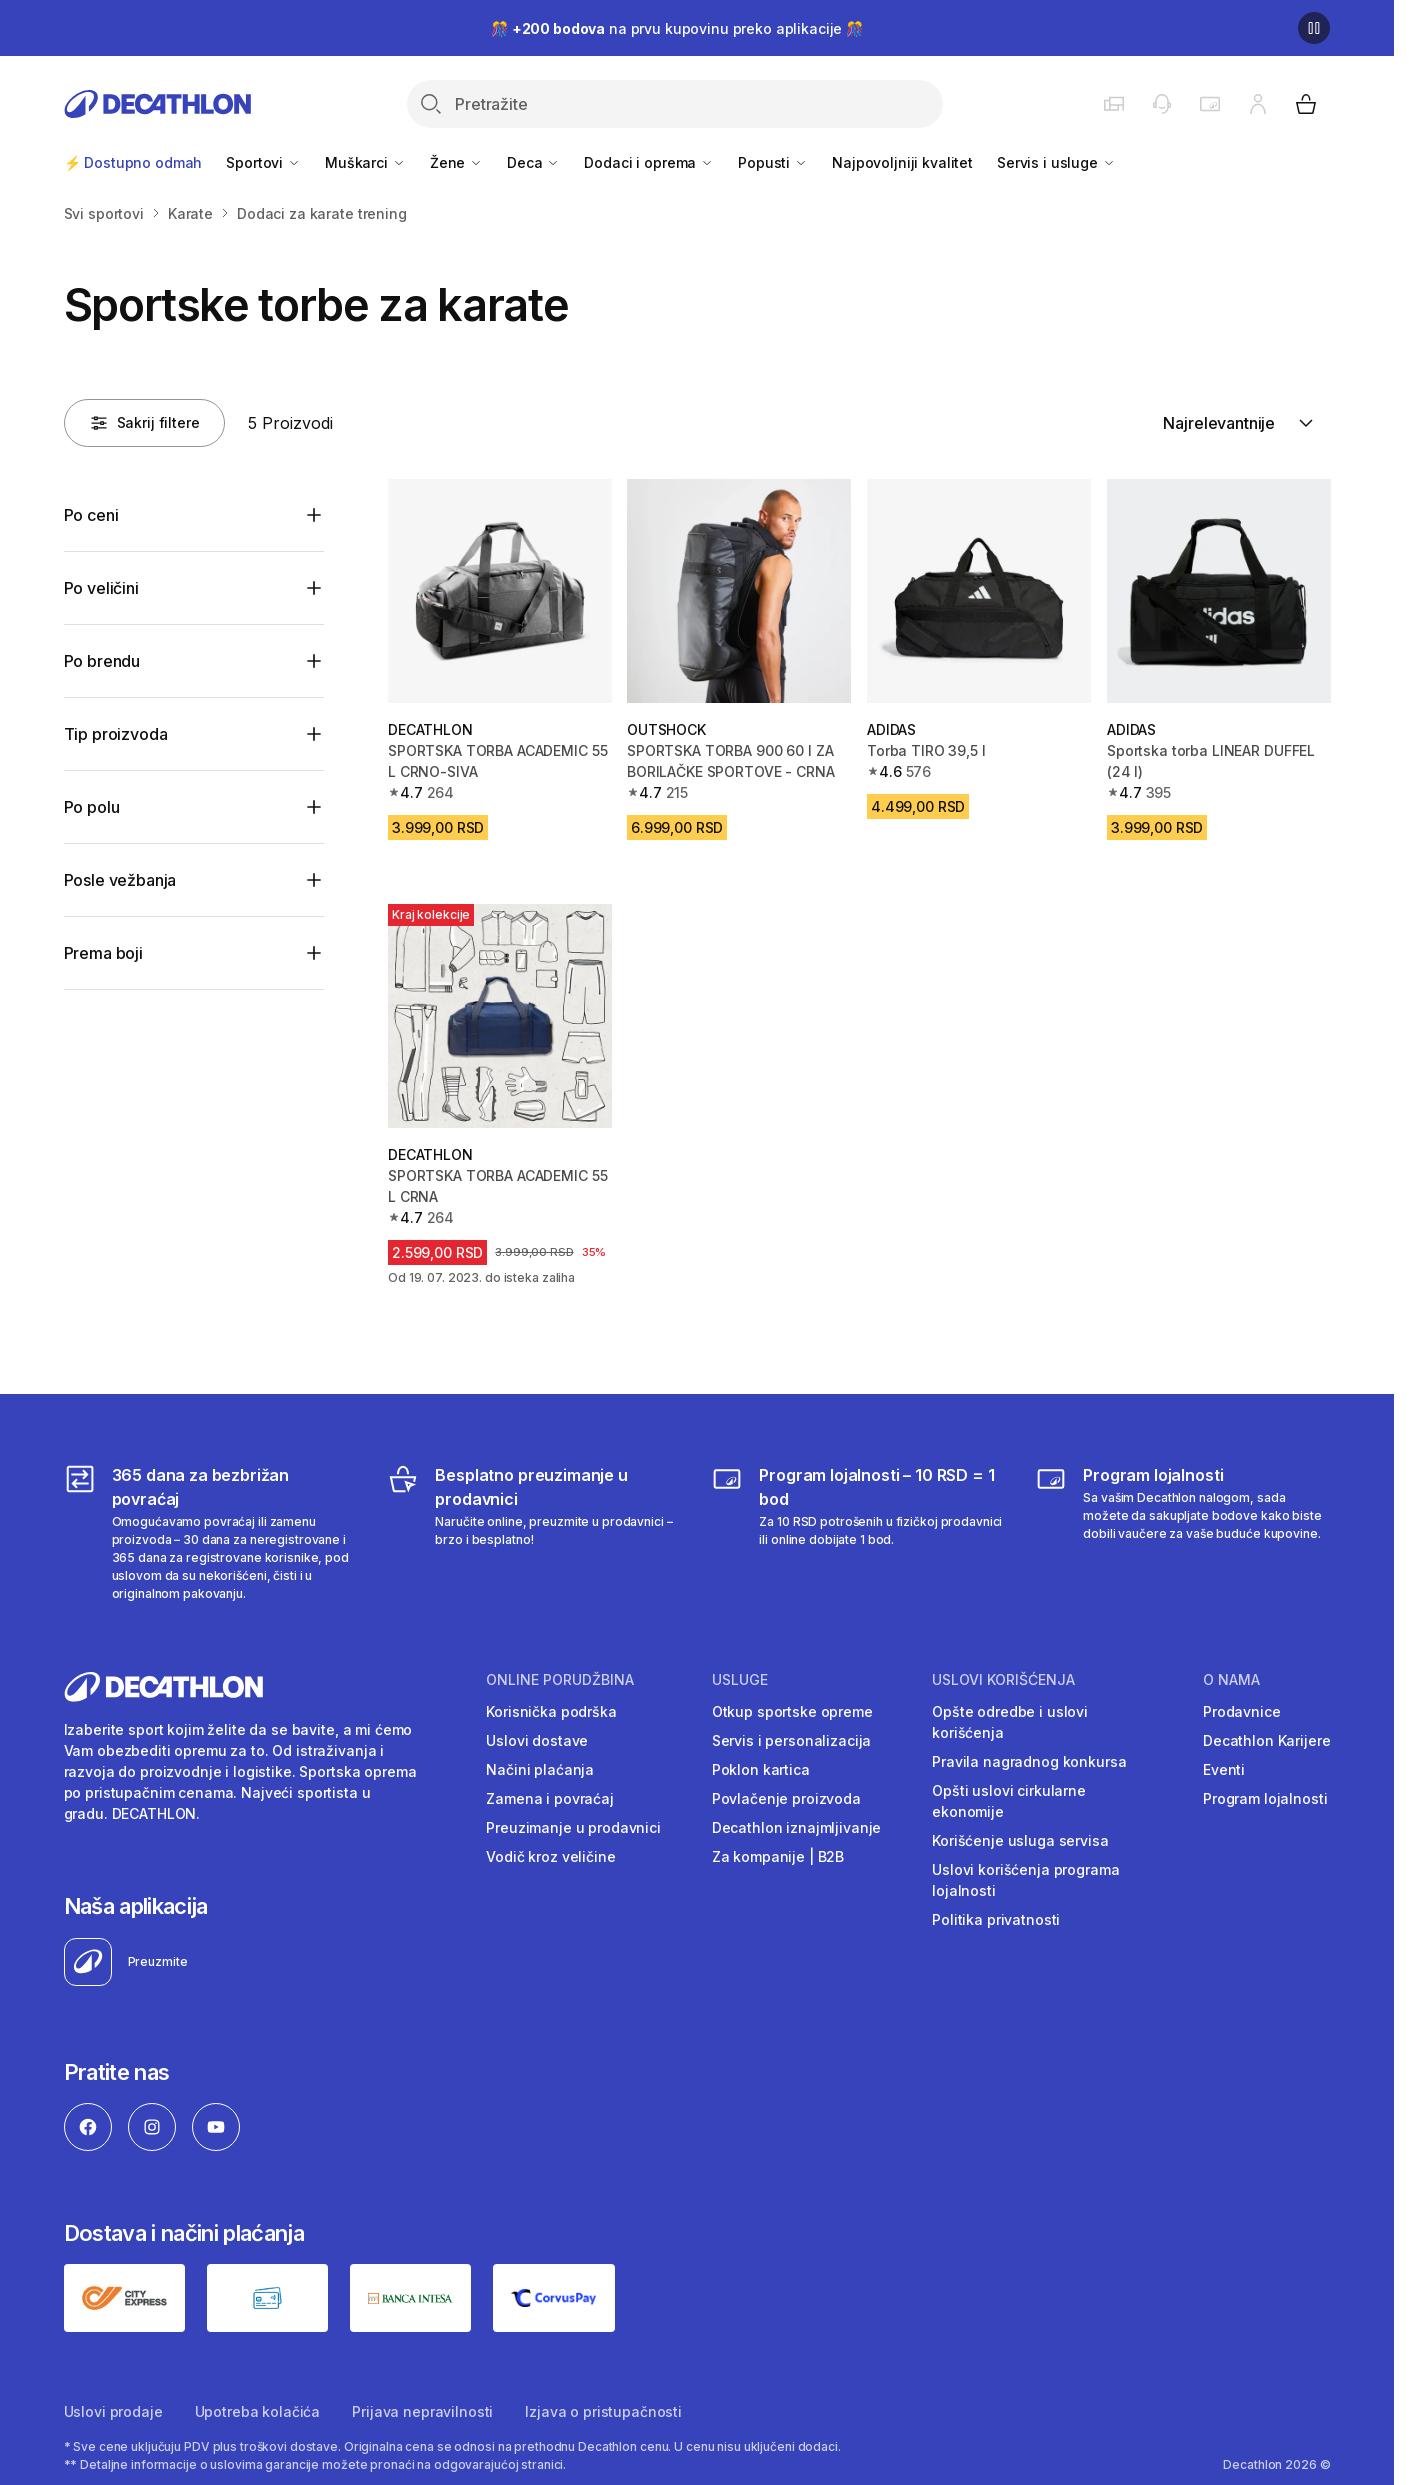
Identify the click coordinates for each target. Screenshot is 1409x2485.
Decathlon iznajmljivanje (797, 1827)
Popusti (773, 162)
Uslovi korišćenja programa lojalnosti (1025, 1880)
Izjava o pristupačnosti (603, 2411)
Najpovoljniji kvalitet (902, 162)
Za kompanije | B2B (778, 1856)
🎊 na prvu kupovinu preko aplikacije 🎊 (677, 28)
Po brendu (102, 661)
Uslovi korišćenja (1003, 1680)
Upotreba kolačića (258, 2411)
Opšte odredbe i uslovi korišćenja (1010, 1722)
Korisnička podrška (551, 1711)
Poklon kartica (761, 1769)
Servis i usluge (1056, 162)
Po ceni (91, 515)
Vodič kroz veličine (550, 1856)
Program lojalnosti (1265, 1798)
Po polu (92, 807)
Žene (456, 162)
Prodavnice (1242, 1711)
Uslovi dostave (537, 1740)
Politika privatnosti (996, 1919)
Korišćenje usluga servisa (1020, 1840)
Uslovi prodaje (113, 2411)
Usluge (740, 1680)
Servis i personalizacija (792, 1740)
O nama (1231, 1680)
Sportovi (263, 162)
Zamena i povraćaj (550, 1798)
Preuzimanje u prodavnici (573, 1827)
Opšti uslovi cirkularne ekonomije (1009, 1801)
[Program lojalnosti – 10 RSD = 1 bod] (858, 1533)
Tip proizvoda (116, 734)
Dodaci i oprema (649, 162)
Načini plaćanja (540, 1769)
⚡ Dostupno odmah (133, 162)
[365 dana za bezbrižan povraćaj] (211, 1533)
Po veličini (101, 588)
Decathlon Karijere (1266, 1740)
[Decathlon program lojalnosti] (1182, 1533)
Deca (533, 162)
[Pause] (1314, 28)
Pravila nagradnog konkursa (1029, 1761)
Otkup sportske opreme (792, 1711)
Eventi (1224, 1769)
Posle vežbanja (120, 880)
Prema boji (103, 953)
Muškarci (365, 162)
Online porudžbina (560, 1680)
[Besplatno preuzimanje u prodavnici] (534, 1533)
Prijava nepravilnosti (422, 2411)
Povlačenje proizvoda (786, 1798)
